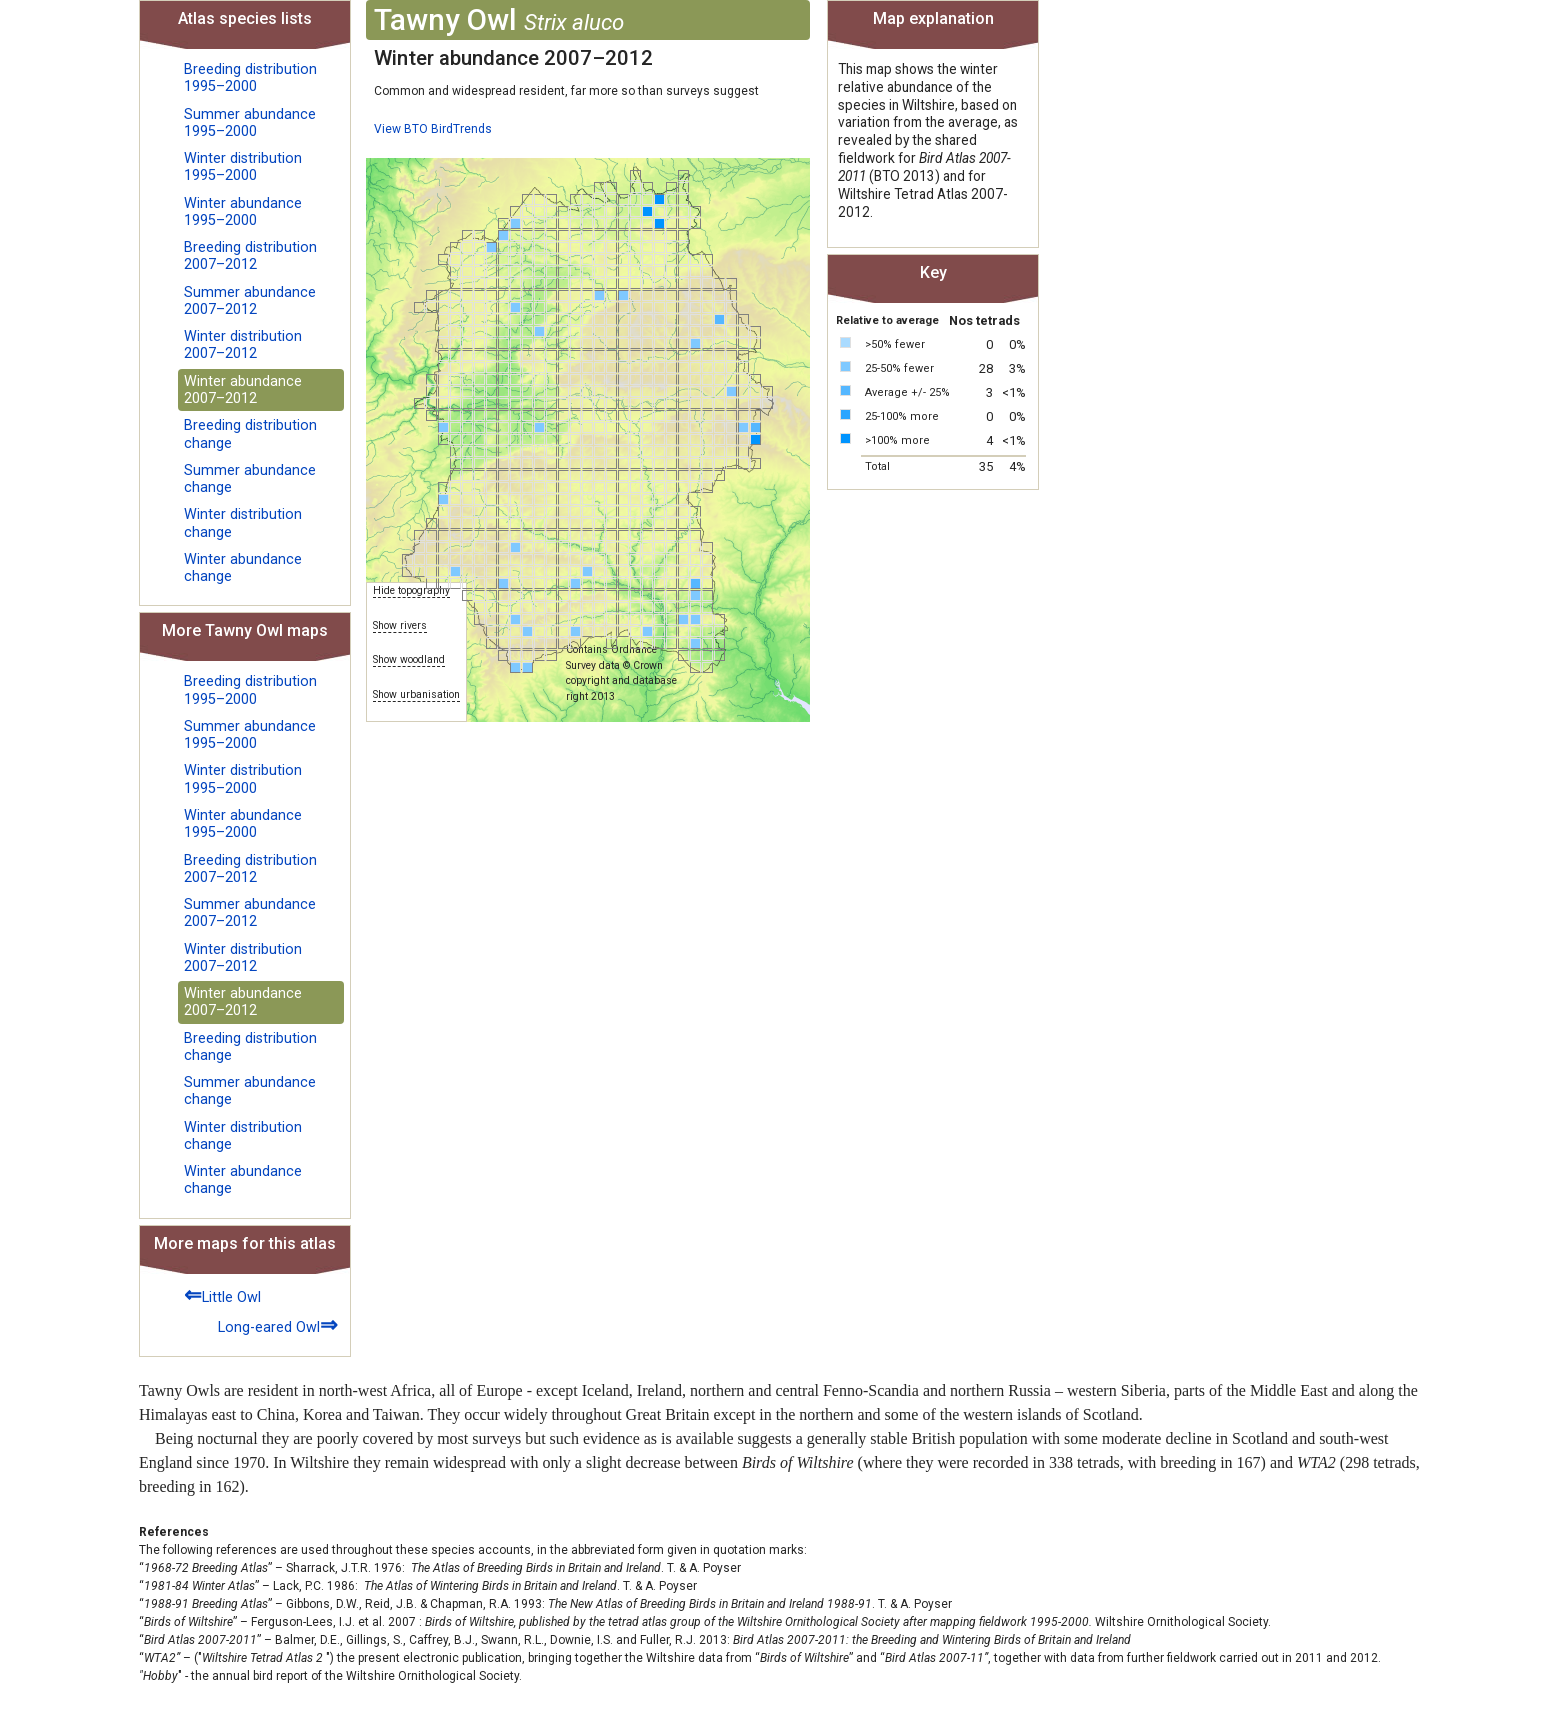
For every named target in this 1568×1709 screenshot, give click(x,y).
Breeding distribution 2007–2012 (250, 256)
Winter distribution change (243, 523)
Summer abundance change (250, 479)
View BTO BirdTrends (433, 129)
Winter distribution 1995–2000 (243, 167)
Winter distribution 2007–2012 (243, 345)
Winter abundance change (243, 568)
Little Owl (222, 1294)
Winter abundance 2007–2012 (243, 390)
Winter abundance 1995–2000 (243, 212)
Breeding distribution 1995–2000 (250, 78)
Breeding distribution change (250, 434)
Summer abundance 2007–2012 (250, 301)
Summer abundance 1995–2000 (250, 123)
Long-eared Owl (278, 1324)
